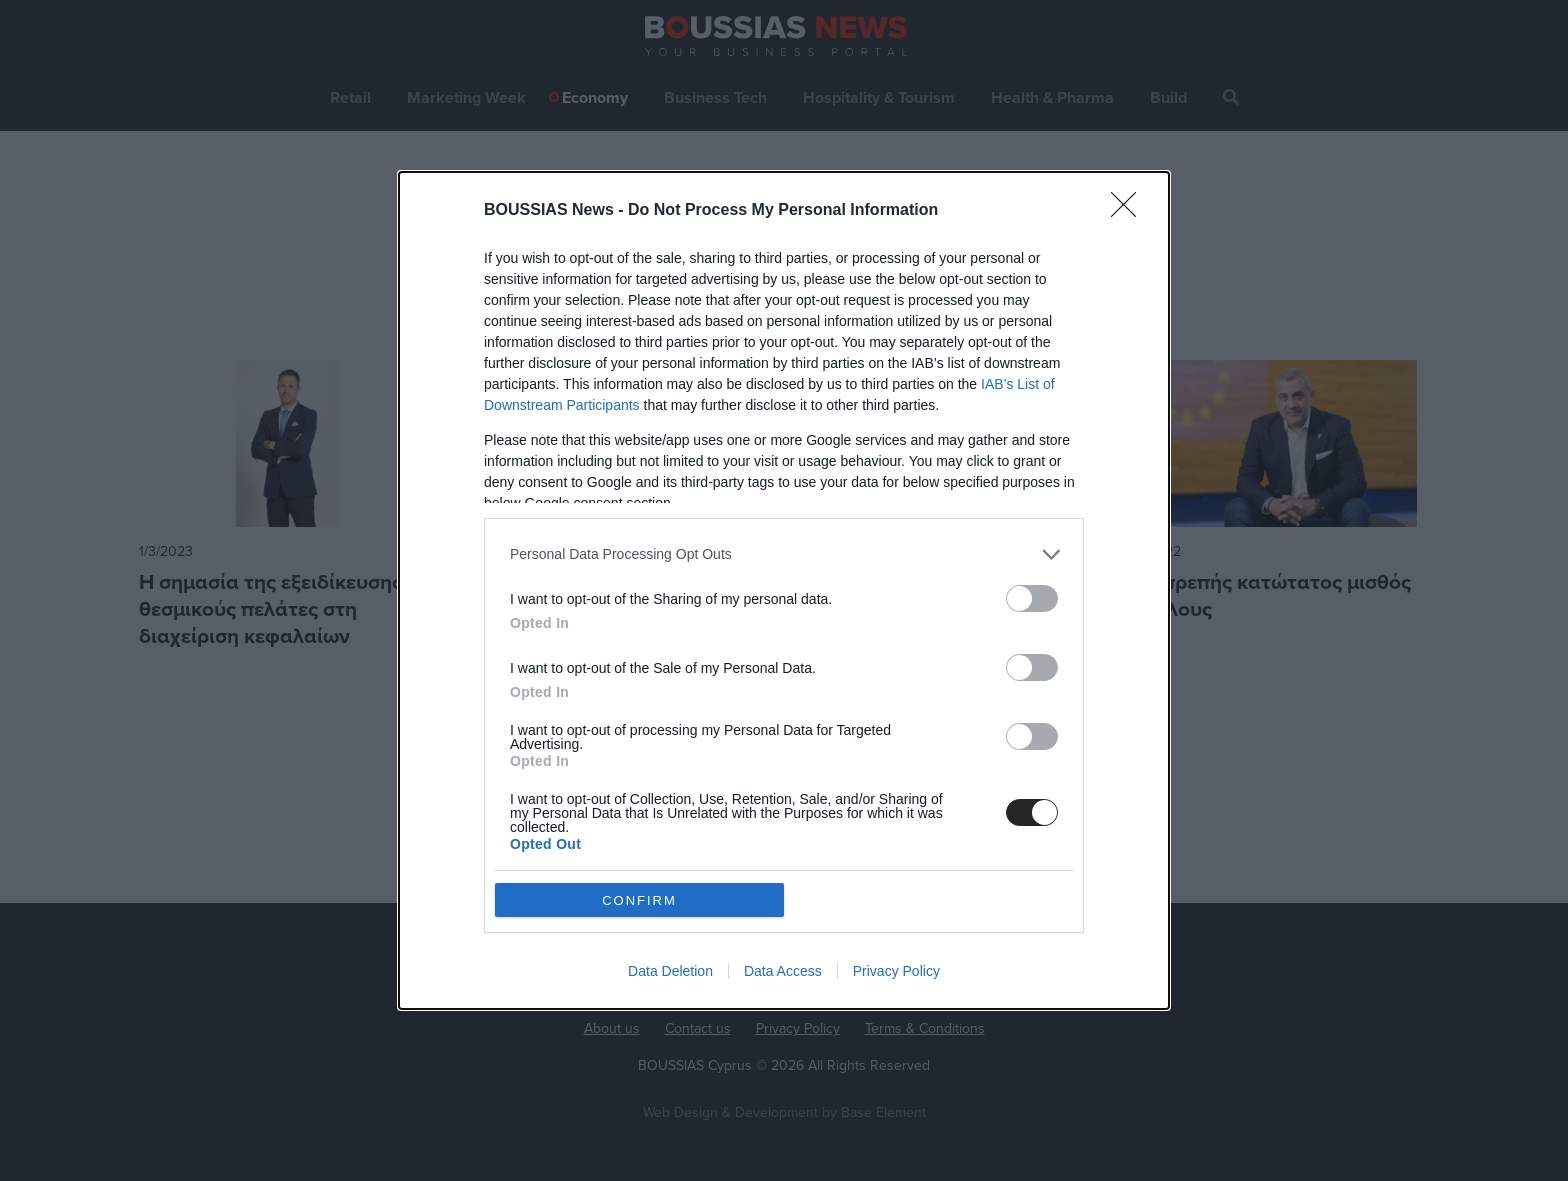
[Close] (1130, 211)
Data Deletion (670, 971)
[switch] (1032, 598)
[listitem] (784, 554)
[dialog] (784, 590)
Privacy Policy (896, 971)
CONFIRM (639, 900)
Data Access (783, 971)
